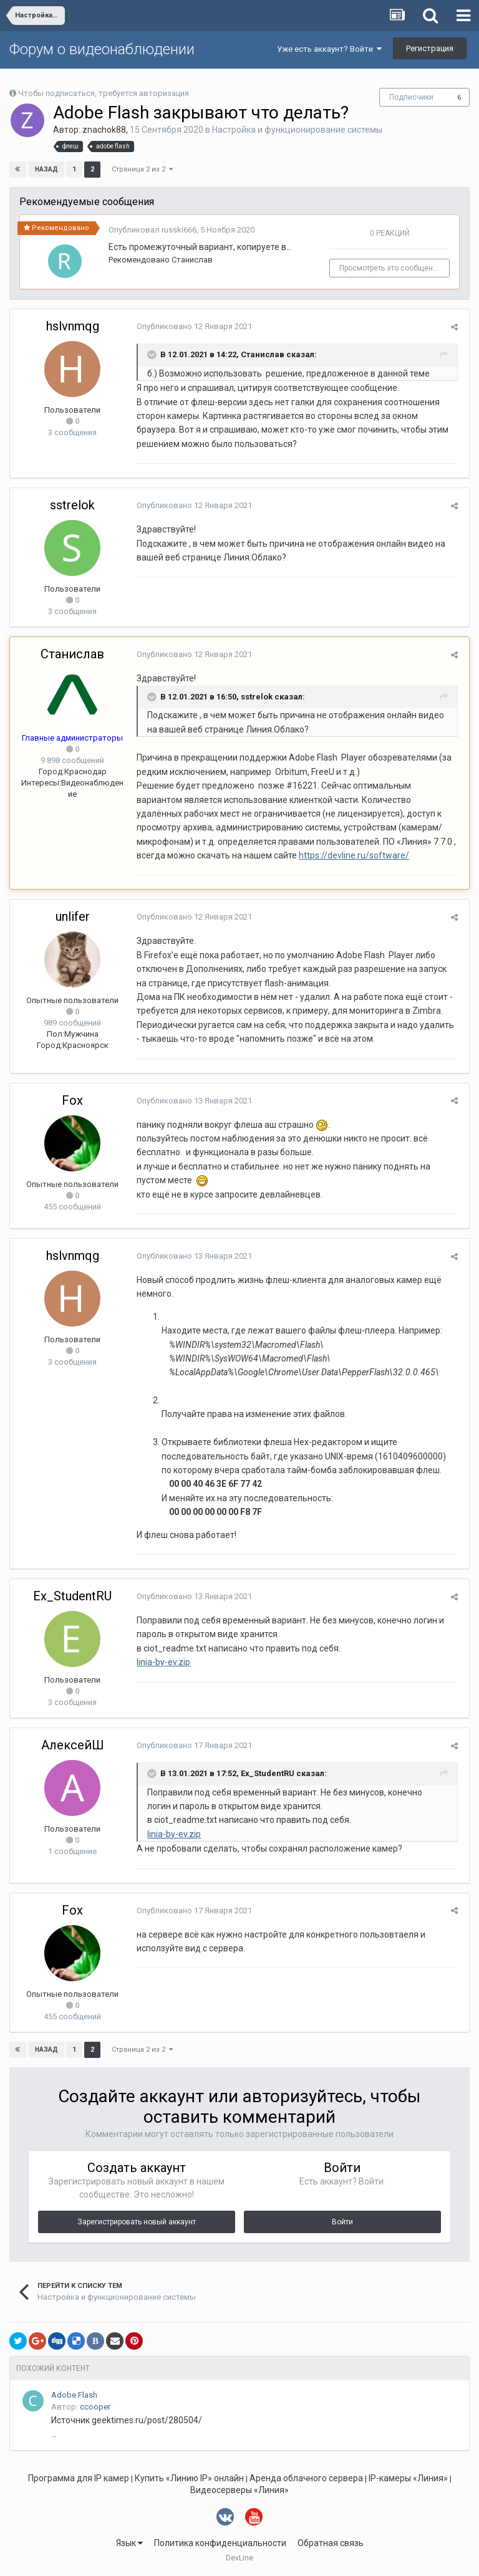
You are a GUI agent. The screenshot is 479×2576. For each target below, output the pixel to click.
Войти (342, 2222)
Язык (129, 2543)
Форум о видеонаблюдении (102, 49)
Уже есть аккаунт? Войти (329, 49)
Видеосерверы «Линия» (239, 2490)
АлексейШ (72, 1744)
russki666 (179, 229)
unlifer (73, 916)
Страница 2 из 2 (142, 169)
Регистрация (429, 48)
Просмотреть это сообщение (392, 268)
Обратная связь (331, 2543)
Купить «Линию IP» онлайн (189, 2478)
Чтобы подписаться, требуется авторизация (103, 93)
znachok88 (104, 130)
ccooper (95, 2406)
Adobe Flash (74, 2395)
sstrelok (72, 504)
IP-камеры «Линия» (408, 2478)
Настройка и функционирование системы (297, 130)
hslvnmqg (72, 326)
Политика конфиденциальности (220, 2543)
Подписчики (411, 97)
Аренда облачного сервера (306, 2478)
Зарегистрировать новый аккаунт (136, 2222)
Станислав (192, 259)
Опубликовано (192, 326)
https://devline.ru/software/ (291, 855)
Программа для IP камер (78, 2478)
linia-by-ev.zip (161, 1662)
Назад (46, 169)
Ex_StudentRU (72, 1595)
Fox (72, 1100)
